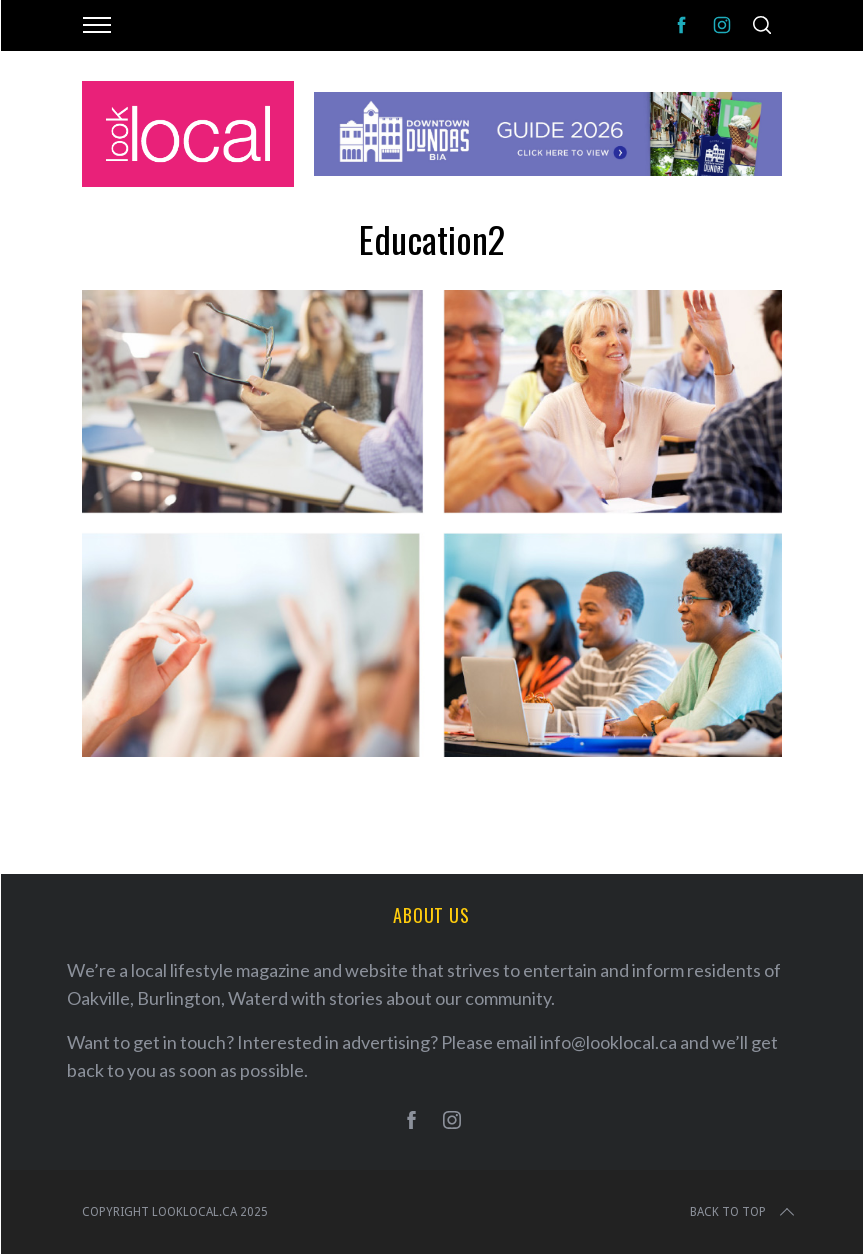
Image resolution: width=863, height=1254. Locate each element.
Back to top (744, 1212)
